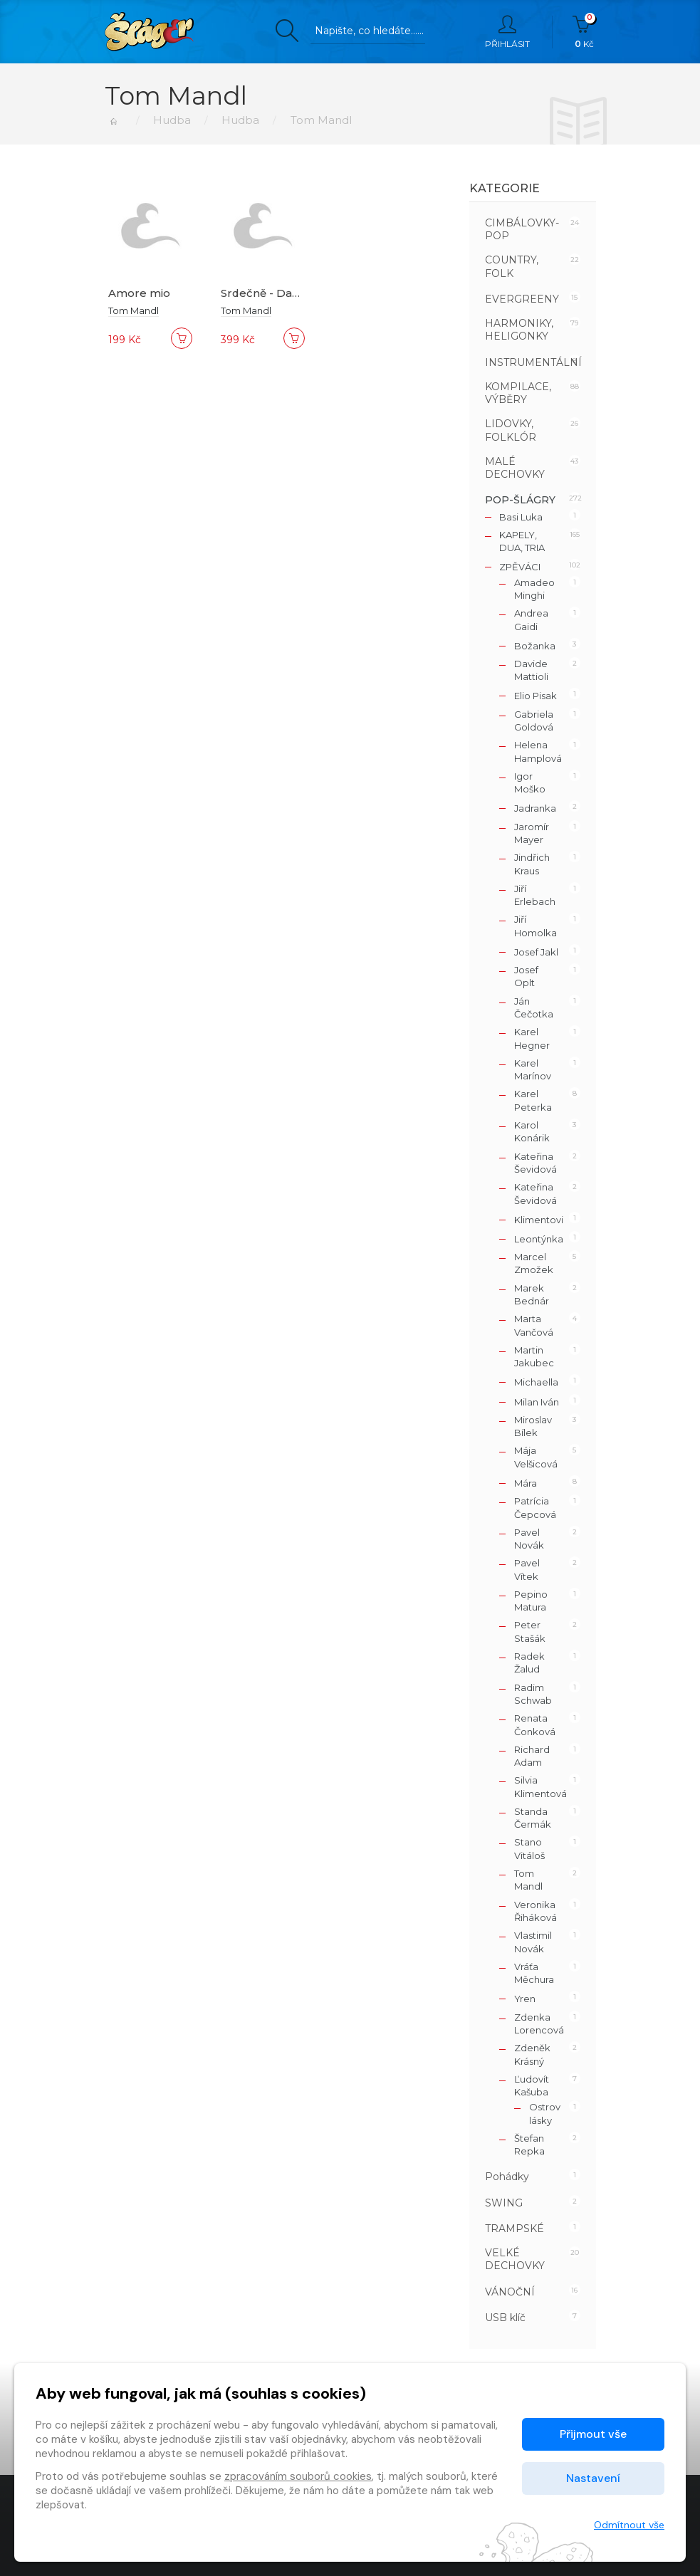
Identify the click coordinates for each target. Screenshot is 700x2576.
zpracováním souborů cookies (298, 2476)
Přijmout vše (593, 2433)
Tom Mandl (133, 310)
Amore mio (139, 293)
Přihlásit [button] (507, 32)
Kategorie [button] (504, 188)
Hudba (172, 120)
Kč (584, 32)
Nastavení (593, 2478)
